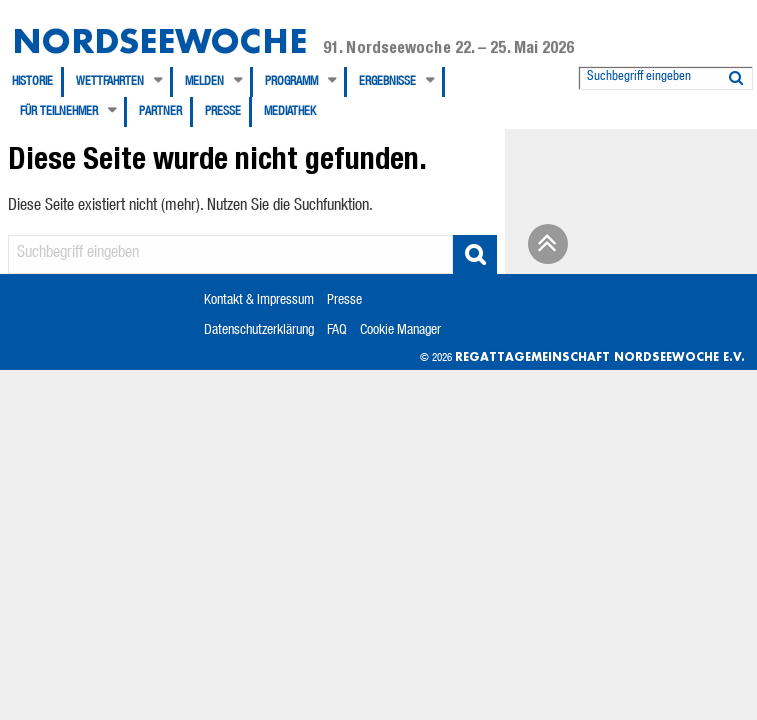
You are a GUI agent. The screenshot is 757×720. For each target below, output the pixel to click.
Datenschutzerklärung (259, 331)
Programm (291, 82)
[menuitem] (38, 82)
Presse (223, 112)
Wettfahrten (110, 82)
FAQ (337, 331)
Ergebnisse (387, 82)
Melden (204, 82)
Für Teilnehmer (59, 112)
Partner (160, 112)
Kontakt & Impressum (259, 301)
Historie (32, 82)
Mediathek (290, 112)
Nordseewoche (159, 40)
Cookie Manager (400, 331)
